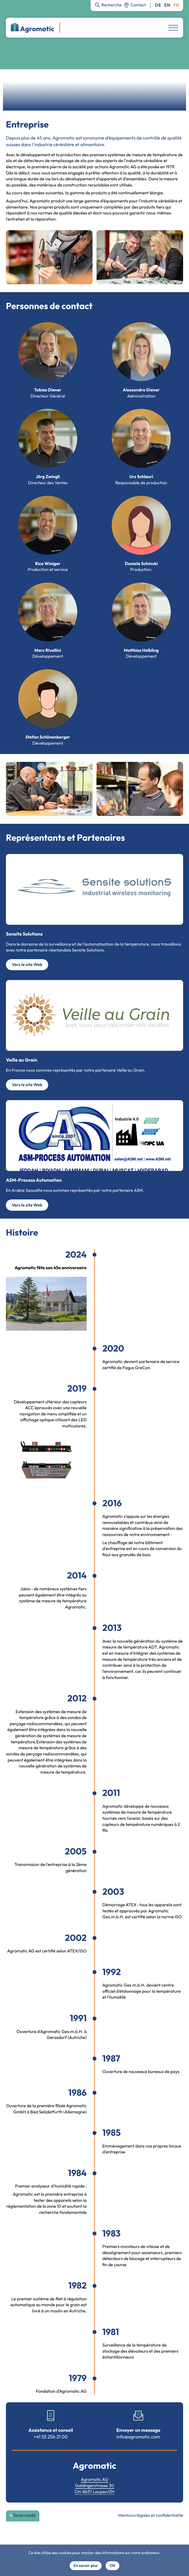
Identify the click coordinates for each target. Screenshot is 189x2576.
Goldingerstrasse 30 (94, 2485)
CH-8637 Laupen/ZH (94, 2491)
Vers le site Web (27, 964)
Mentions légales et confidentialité (150, 2515)
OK (112, 2565)
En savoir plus (86, 2565)
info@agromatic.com (138, 2437)
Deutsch (158, 5)
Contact (138, 5)
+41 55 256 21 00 (51, 2437)
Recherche (111, 5)
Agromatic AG (94, 2479)
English (167, 5)
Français (176, 5)
